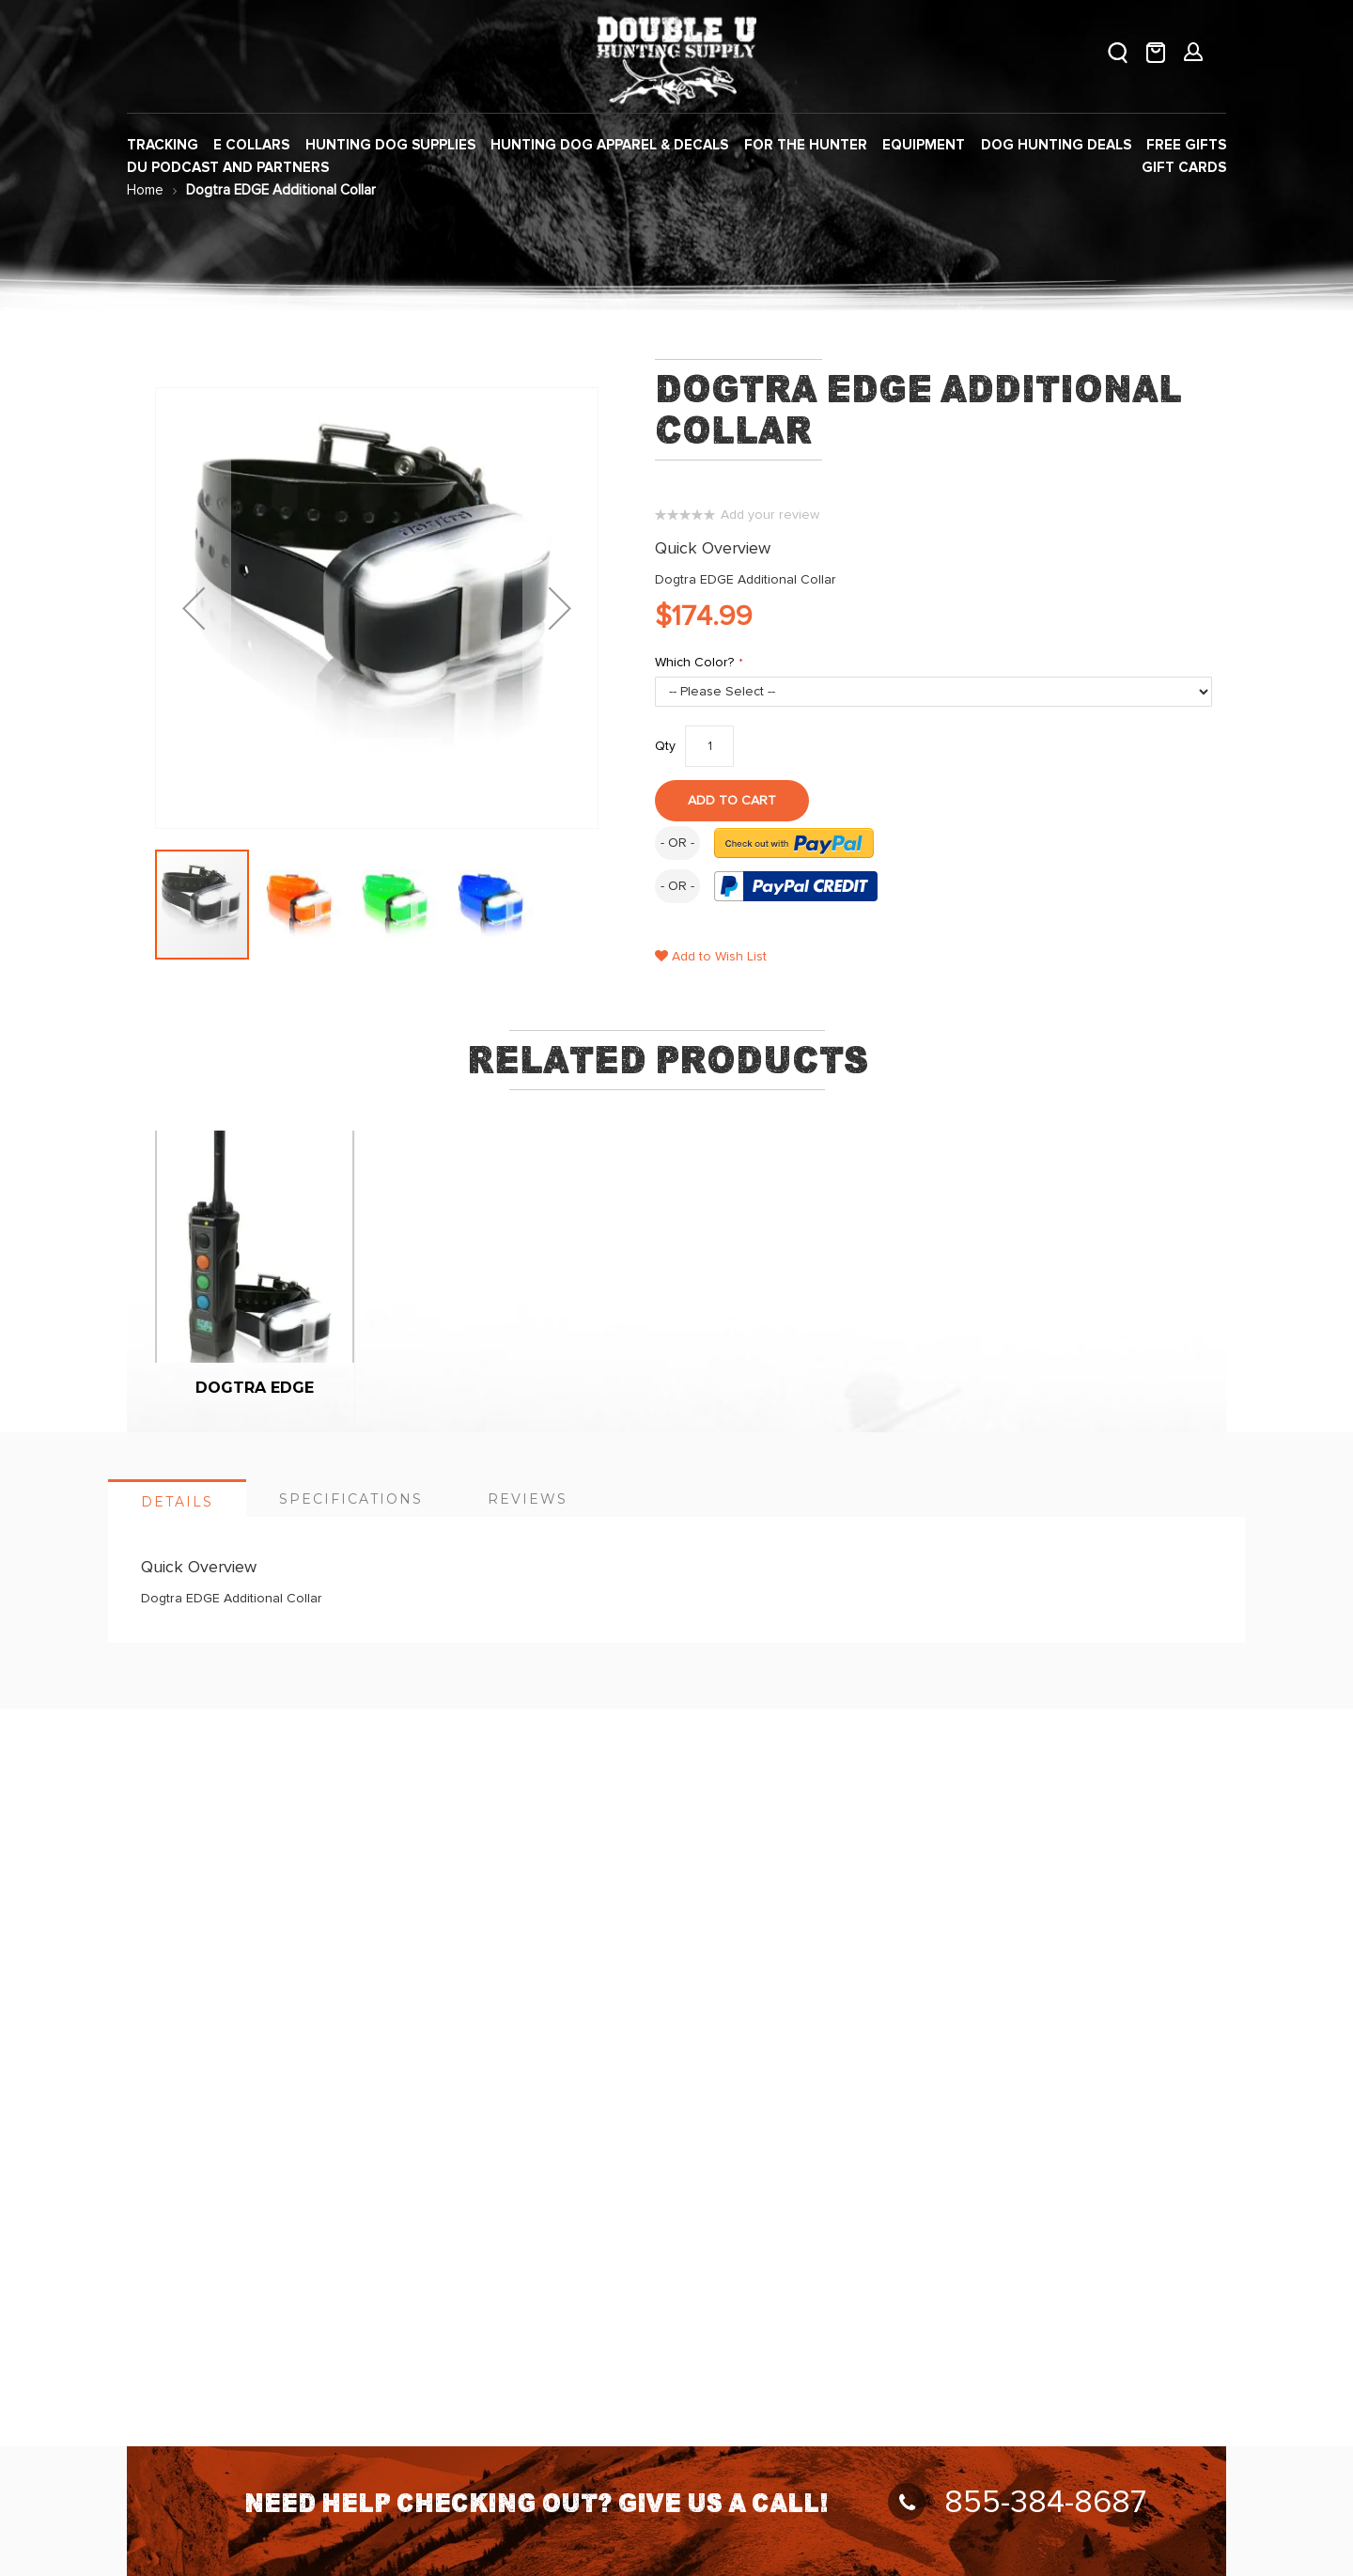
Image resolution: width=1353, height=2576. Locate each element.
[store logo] (676, 57)
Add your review (770, 515)
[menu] (676, 157)
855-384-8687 (1017, 2503)
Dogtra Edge (254, 1388)
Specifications (351, 1499)
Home (145, 190)
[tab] (177, 1498)
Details (177, 1501)
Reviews (528, 1499)
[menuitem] (162, 145)
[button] (299, 904)
